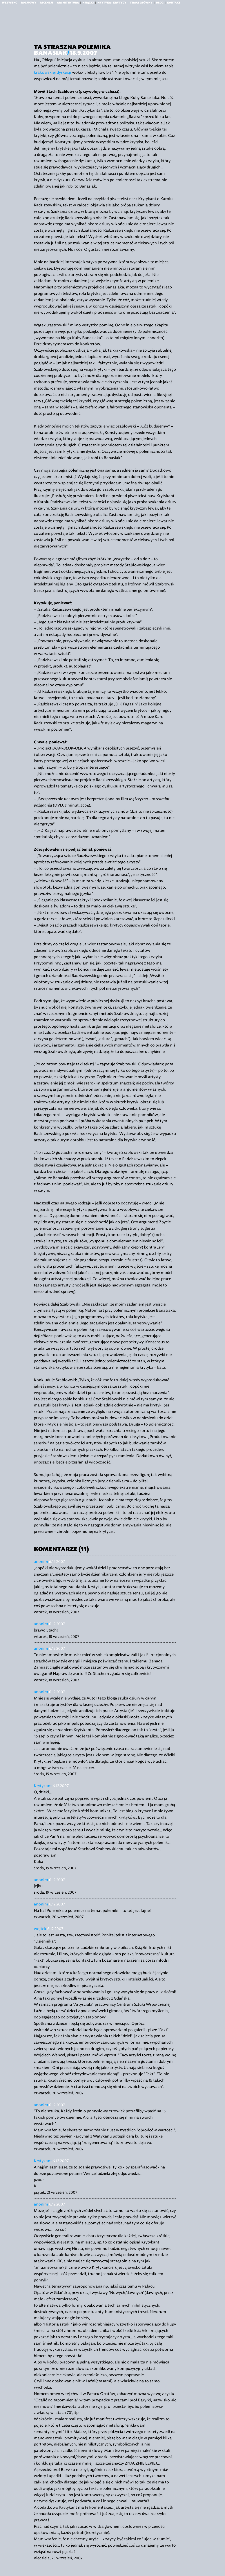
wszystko (9, 3)
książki (88, 3)
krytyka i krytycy (111, 3)
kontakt (173, 3)
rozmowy (28, 3)
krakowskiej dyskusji (52, 72)
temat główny (141, 3)
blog (159, 3)
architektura (68, 3)
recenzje (46, 3)
